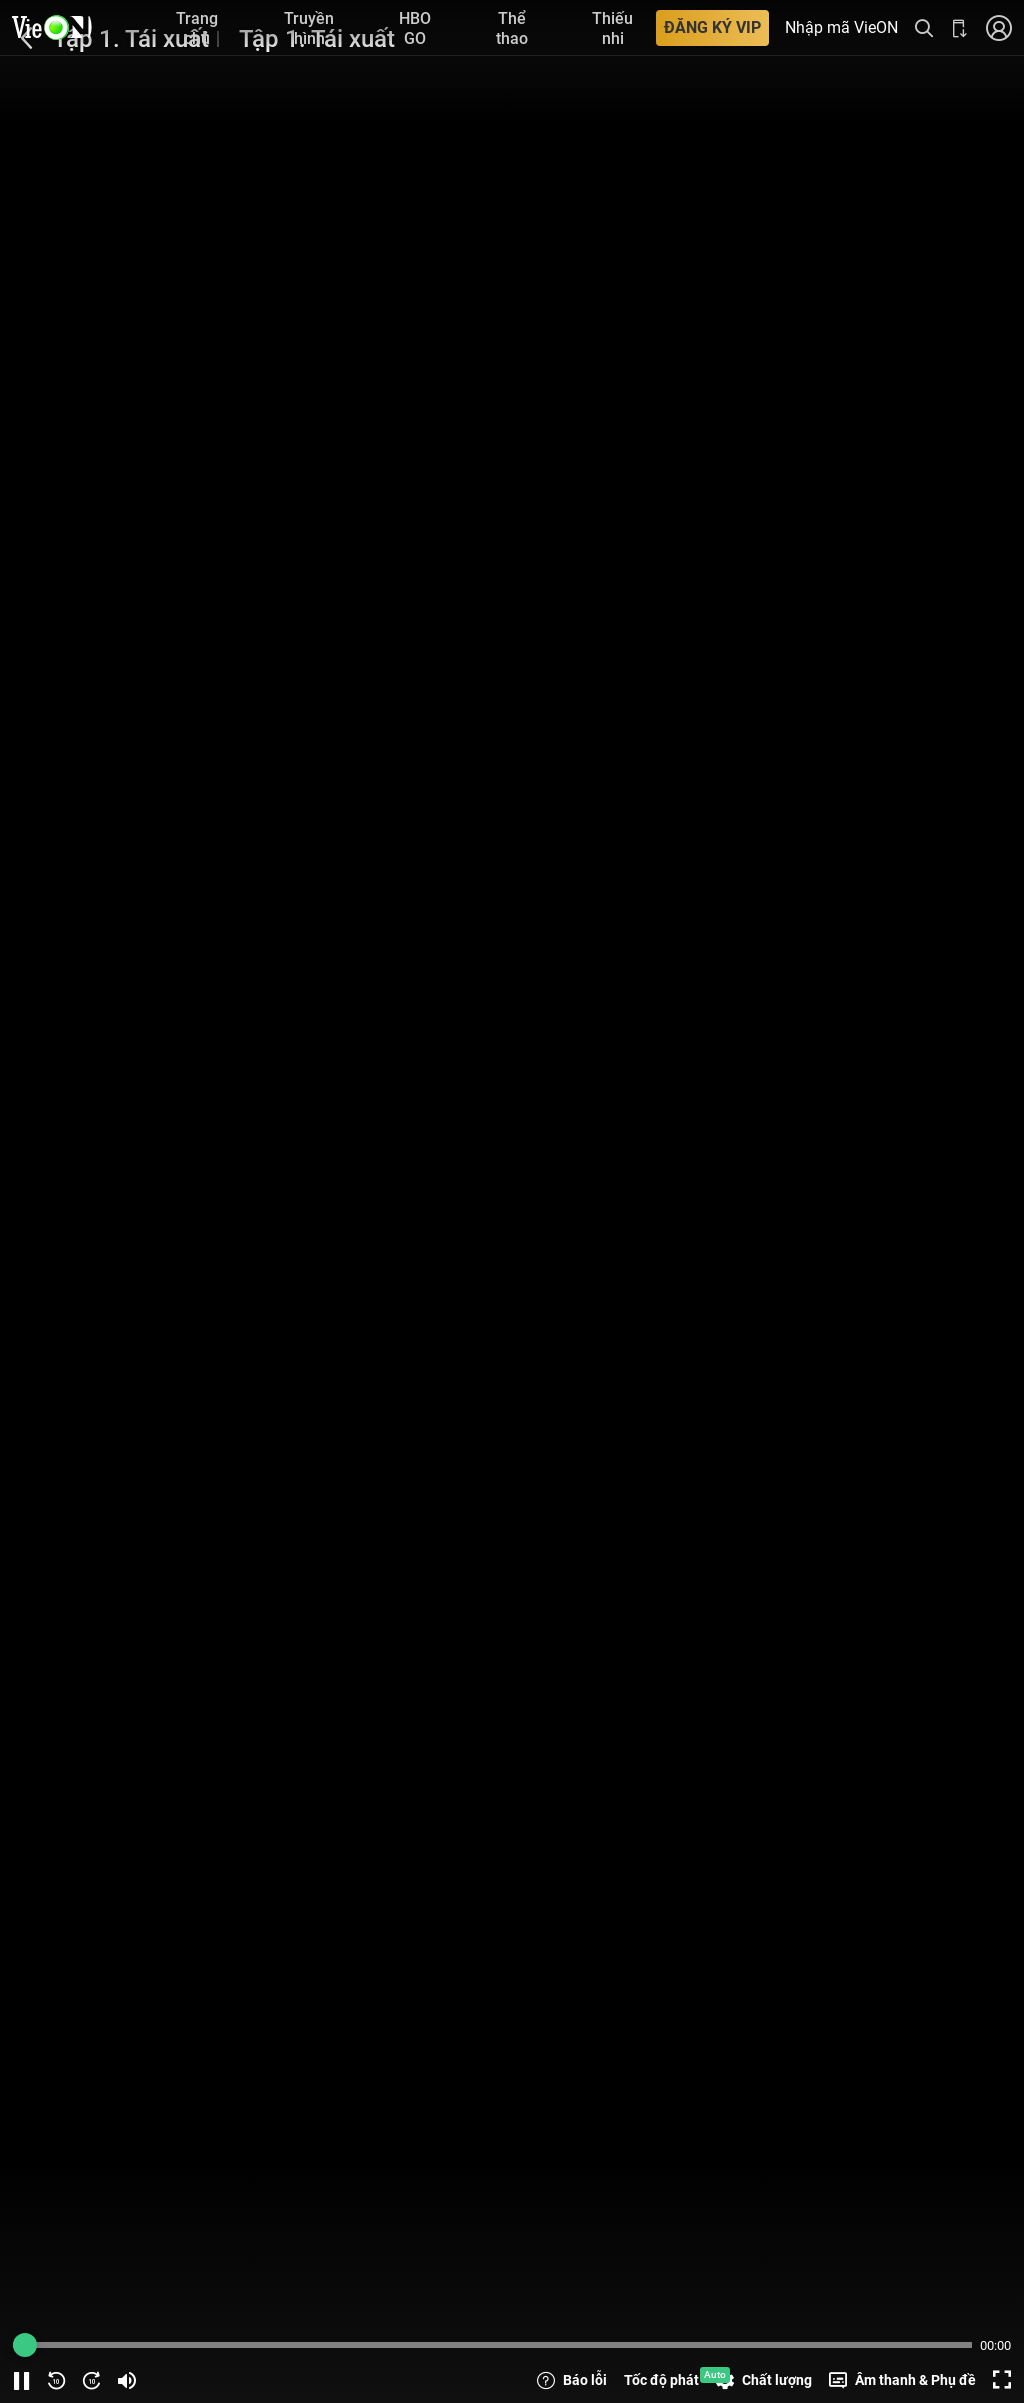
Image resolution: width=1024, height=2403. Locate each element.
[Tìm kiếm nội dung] (924, 27)
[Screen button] (1002, 2380)
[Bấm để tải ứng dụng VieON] (960, 27)
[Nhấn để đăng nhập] (999, 27)
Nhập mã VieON (841, 28)
